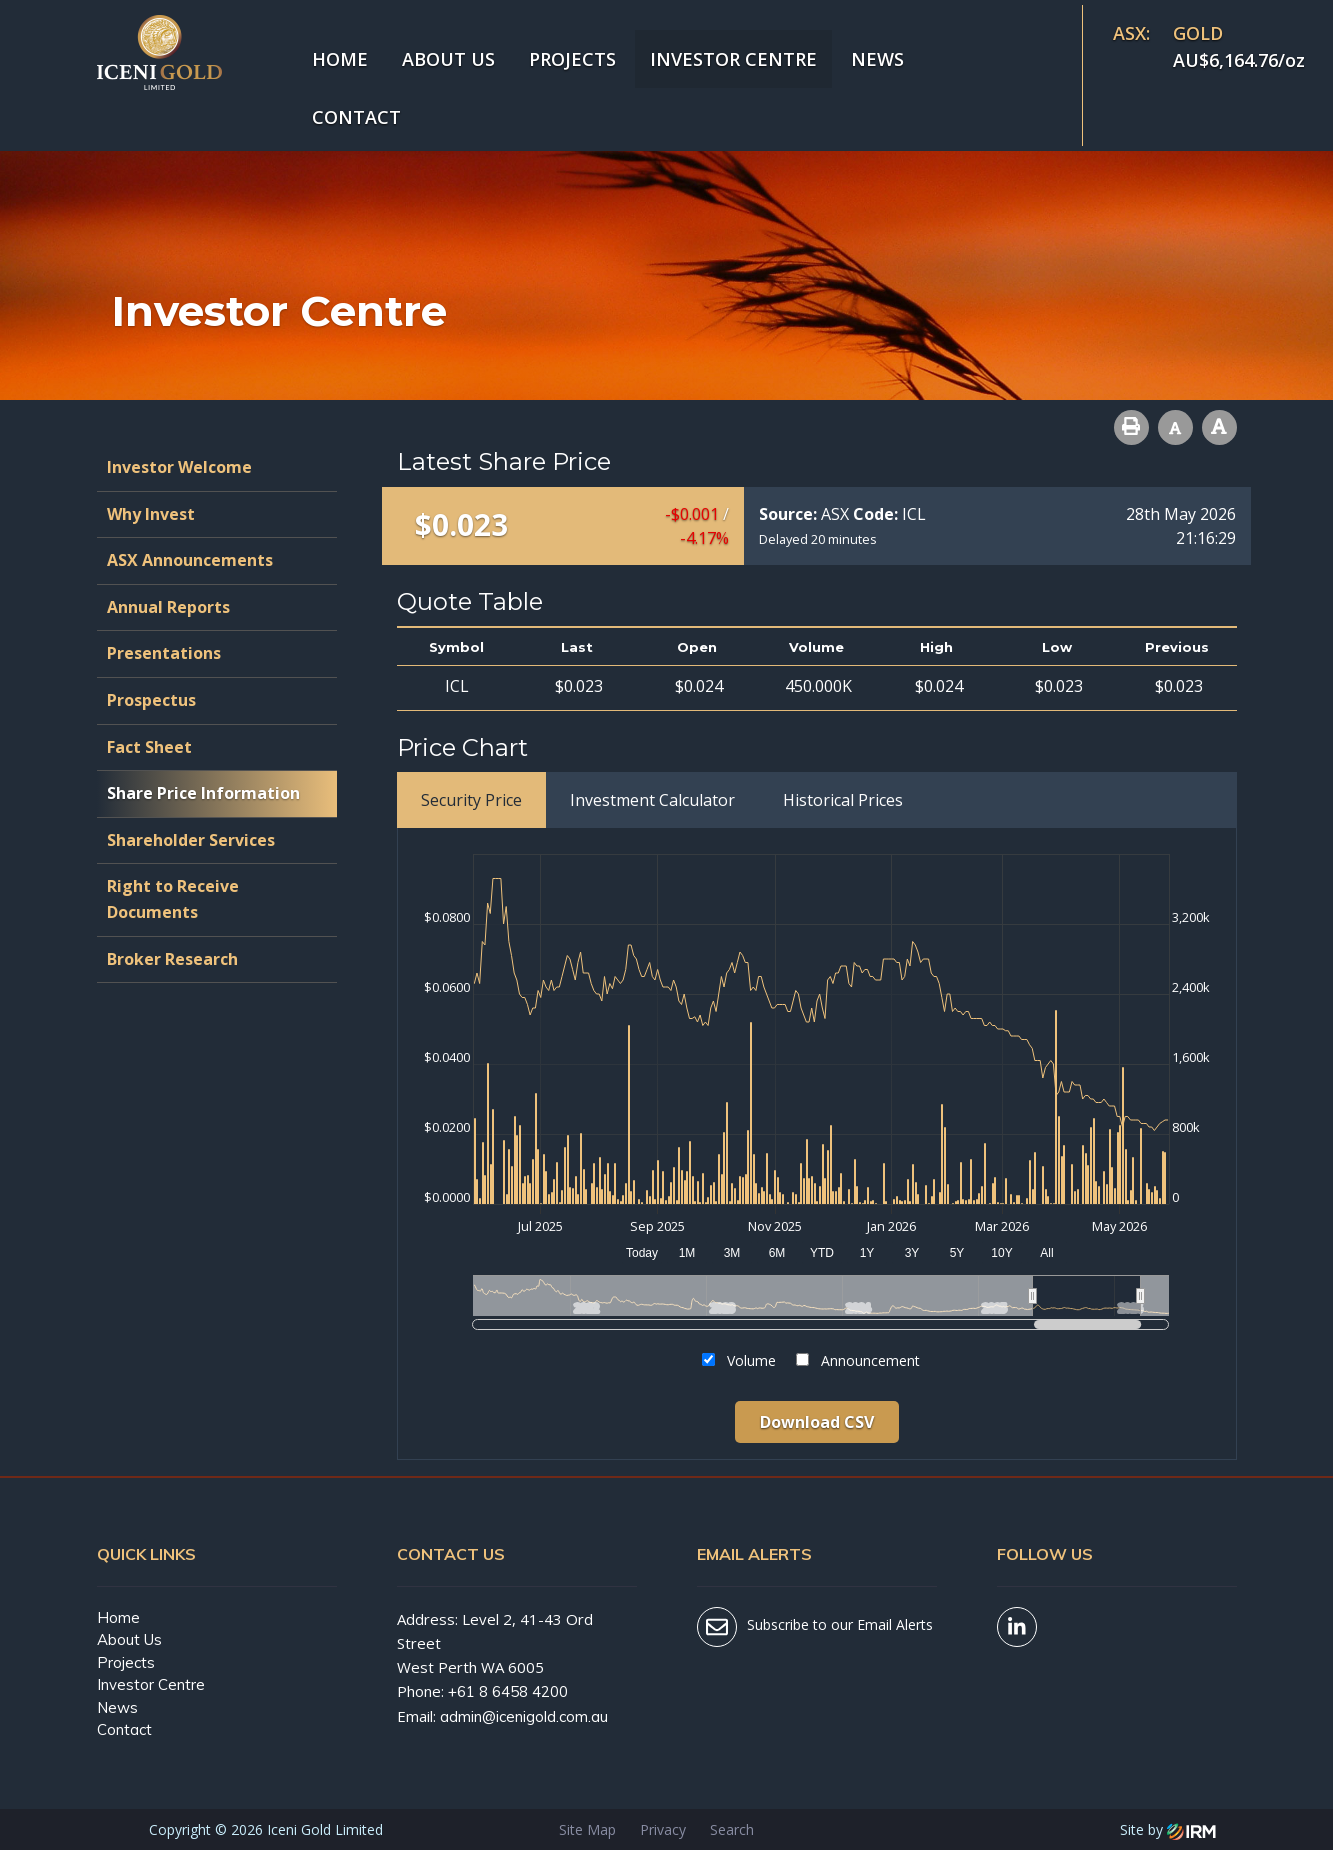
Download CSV (817, 1422)
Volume (751, 1360)
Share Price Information (203, 793)
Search (732, 1829)
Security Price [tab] (471, 800)
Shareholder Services (191, 840)
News (877, 59)
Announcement (870, 1360)
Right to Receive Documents (173, 899)
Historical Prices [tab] (843, 800)
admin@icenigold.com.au (524, 1716)
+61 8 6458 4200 (508, 1691)
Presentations (164, 653)
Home (340, 59)
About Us (448, 59)
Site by (1168, 1829)
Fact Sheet (149, 747)
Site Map (587, 1829)
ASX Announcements (190, 560)
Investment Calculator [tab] (652, 800)
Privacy (663, 1829)
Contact (356, 117)
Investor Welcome (179, 467)
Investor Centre (733, 59)
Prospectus (151, 700)
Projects (572, 59)
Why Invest (151, 514)
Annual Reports (168, 607)
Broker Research (172, 959)
